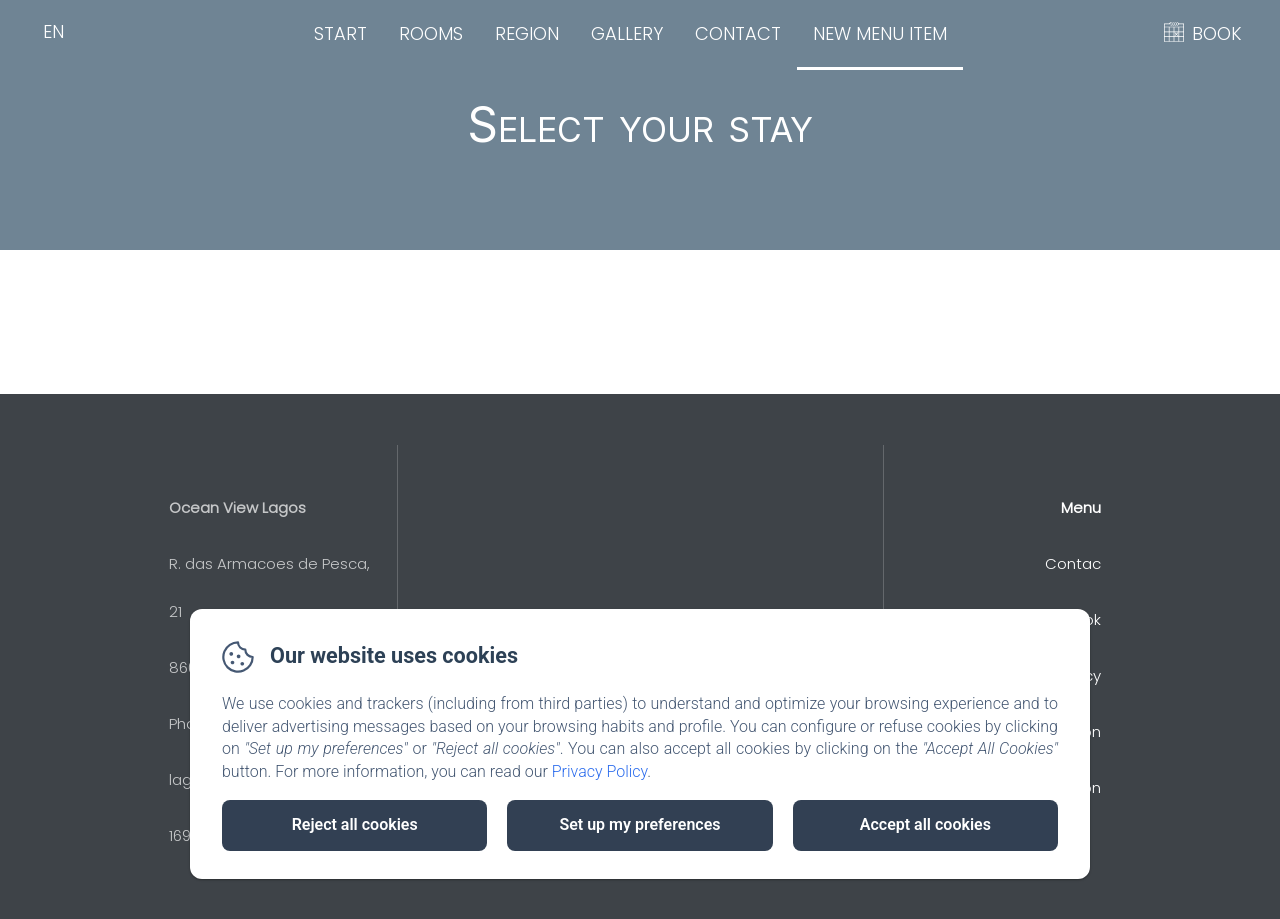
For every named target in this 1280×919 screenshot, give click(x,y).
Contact (738, 33)
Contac (1073, 563)
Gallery (627, 33)
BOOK (1217, 33)
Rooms (431, 33)
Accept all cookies (925, 824)
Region (527, 33)
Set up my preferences (639, 824)
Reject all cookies (355, 824)
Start (340, 33)
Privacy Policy (600, 771)
